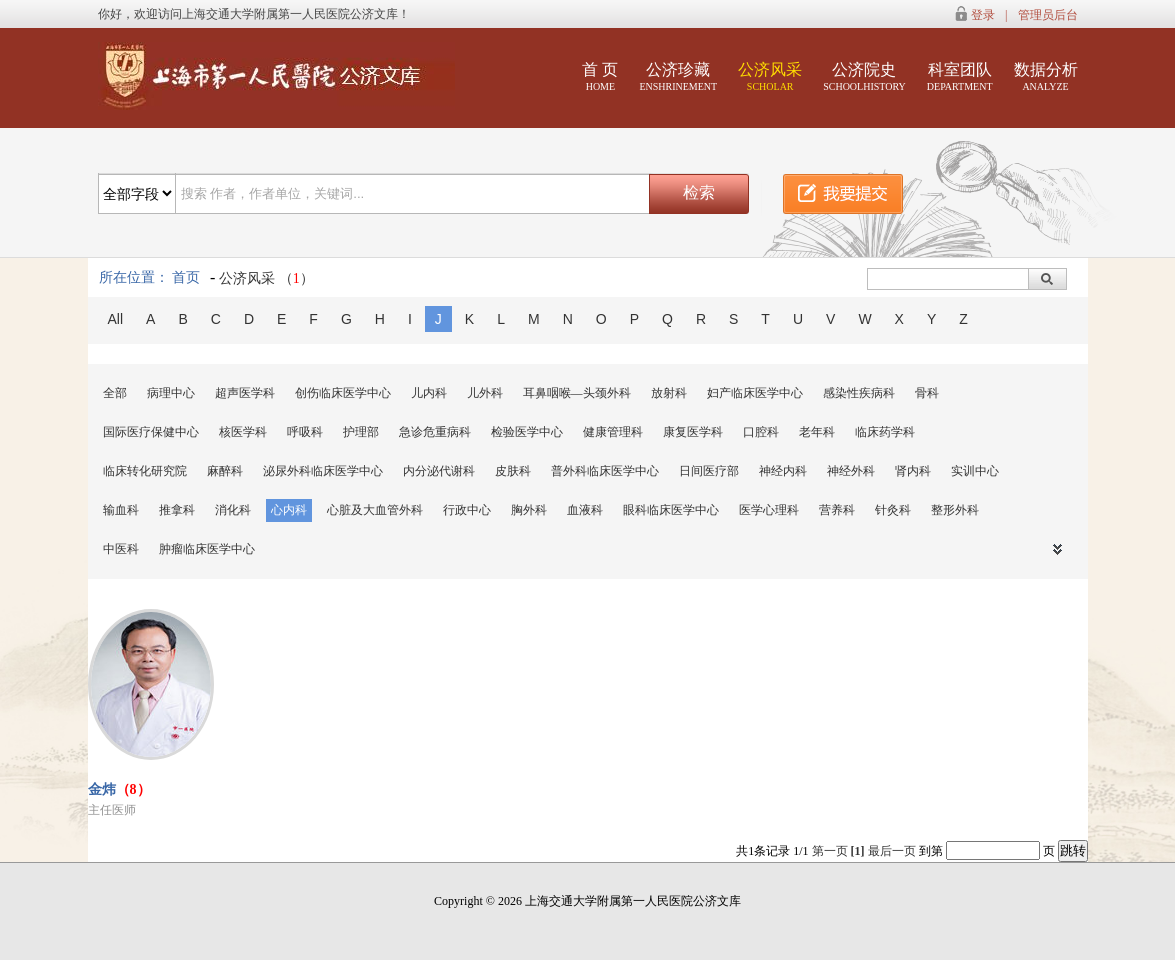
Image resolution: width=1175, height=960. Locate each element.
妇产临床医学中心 (755, 393)
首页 (186, 277)
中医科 (121, 549)
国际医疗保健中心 (151, 432)
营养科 (837, 510)
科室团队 (960, 76)
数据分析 (1046, 76)
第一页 (830, 851)
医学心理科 (769, 510)
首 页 (600, 76)
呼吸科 (305, 432)
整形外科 (955, 510)
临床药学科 (885, 432)
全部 (115, 393)
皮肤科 (513, 471)
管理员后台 (1048, 15)
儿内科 (429, 393)
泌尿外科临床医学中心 (323, 471)
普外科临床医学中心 (605, 471)
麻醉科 (225, 471)
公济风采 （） (266, 278)
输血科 (121, 510)
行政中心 (467, 510)
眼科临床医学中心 (671, 510)
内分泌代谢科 (439, 471)
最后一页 (892, 851)
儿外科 (485, 393)
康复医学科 (693, 432)
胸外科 (529, 510)
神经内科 (783, 471)
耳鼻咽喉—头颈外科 (577, 393)
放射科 (669, 393)
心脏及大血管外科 (375, 510)
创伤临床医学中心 (343, 393)
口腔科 (761, 432)
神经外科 (851, 471)
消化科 (233, 510)
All (116, 319)
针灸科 (893, 510)
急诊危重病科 (435, 432)
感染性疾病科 (859, 393)
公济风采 (770, 76)
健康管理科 (613, 432)
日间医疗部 (709, 471)
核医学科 (243, 432)
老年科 (817, 432)
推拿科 (177, 510)
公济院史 (864, 76)
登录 (983, 15)
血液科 (585, 510)
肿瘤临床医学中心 (207, 549)
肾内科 (913, 471)
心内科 (289, 510)
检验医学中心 (527, 432)
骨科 (927, 393)
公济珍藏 (678, 76)
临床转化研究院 (145, 471)
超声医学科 (245, 393)
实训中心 (975, 471)
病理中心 (171, 393)
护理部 (361, 432)
